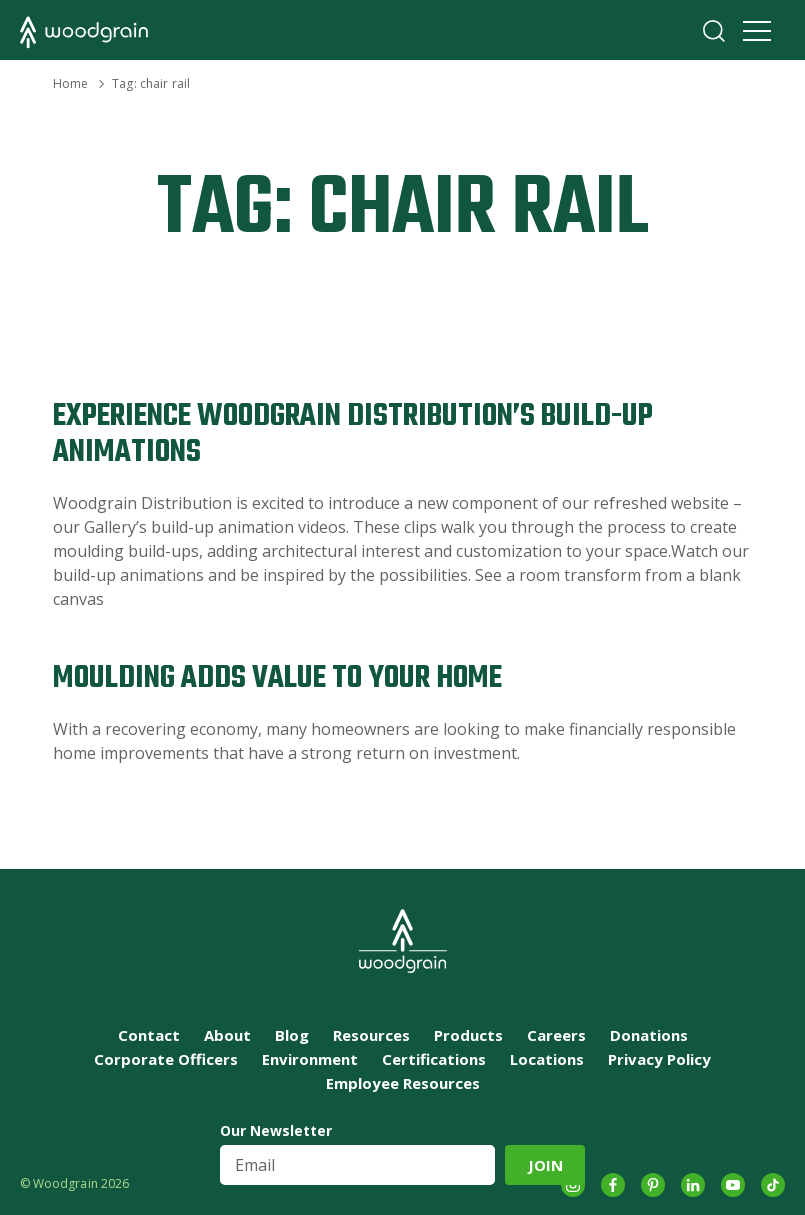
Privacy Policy (659, 1059)
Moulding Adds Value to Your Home (277, 678)
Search (714, 31)
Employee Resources (403, 1083)
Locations (547, 1059)
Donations (649, 1035)
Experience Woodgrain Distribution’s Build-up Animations (353, 434)
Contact (149, 1035)
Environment (310, 1059)
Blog (292, 1035)
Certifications (434, 1059)
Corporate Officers (166, 1059)
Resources (371, 1035)
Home (70, 83)
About (227, 1035)
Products (468, 1035)
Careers (556, 1035)
